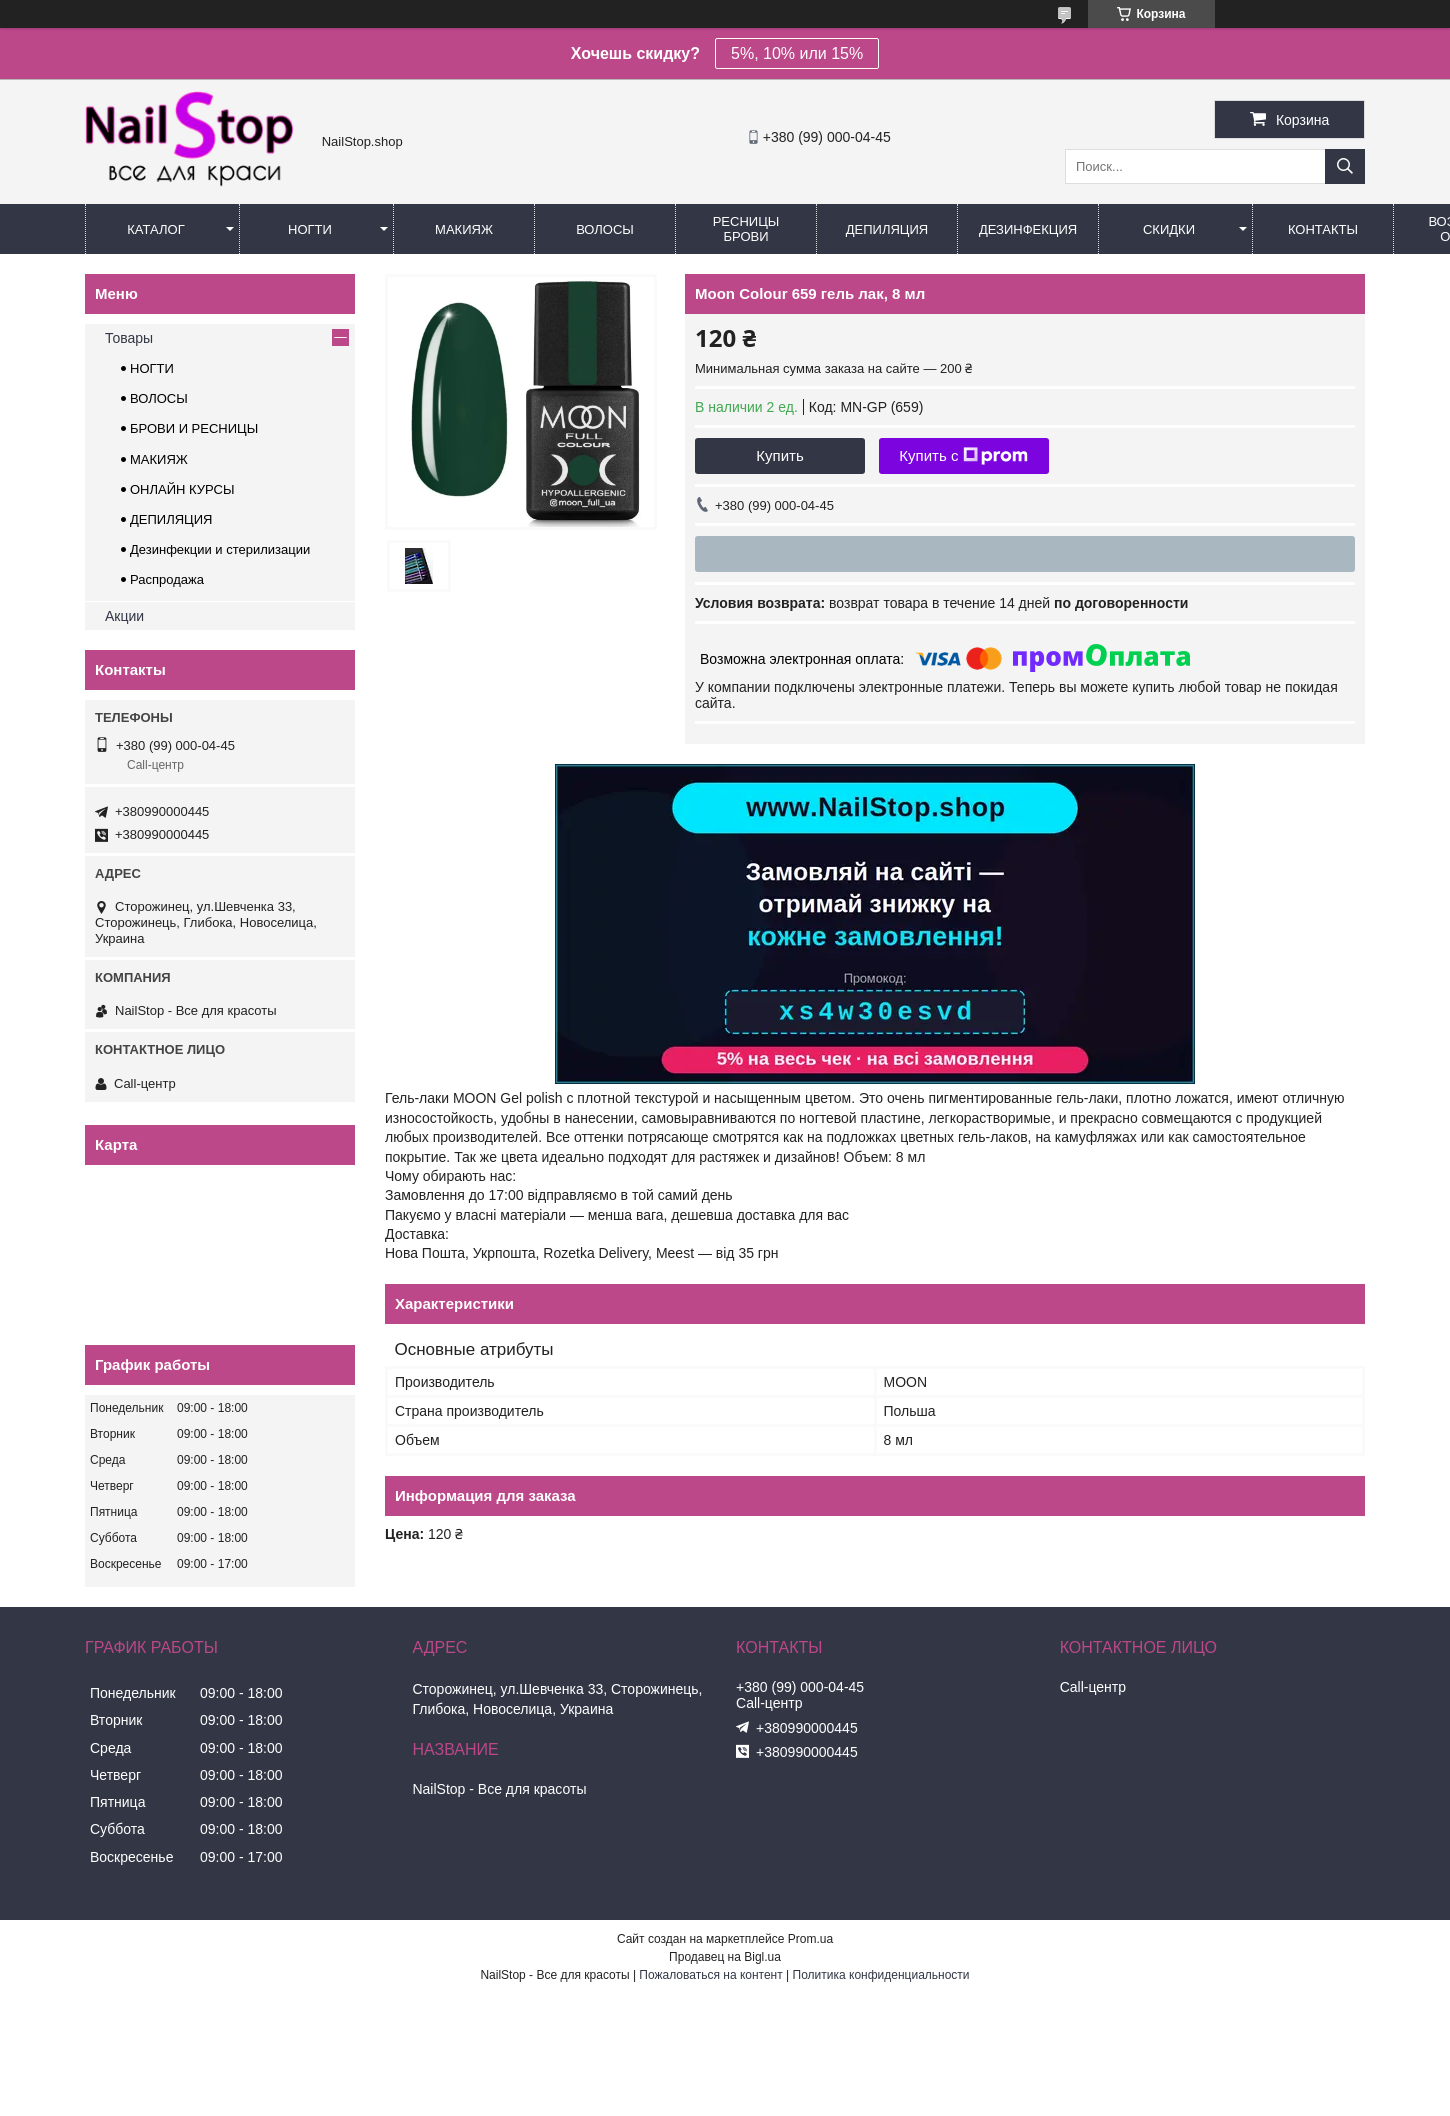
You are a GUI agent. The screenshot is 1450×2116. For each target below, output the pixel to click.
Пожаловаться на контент (710, 1975)
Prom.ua (810, 1939)
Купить (779, 455)
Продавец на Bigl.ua (725, 1957)
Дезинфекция (1028, 229)
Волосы (605, 229)
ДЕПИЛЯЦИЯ (171, 519)
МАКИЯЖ (159, 459)
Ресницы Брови (746, 229)
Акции (124, 616)
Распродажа (167, 579)
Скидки (1169, 229)
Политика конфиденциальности (881, 1975)
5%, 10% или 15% (797, 53)
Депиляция (887, 229)
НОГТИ (152, 368)
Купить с (963, 456)
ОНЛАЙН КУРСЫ (182, 489)
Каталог (155, 229)
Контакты (1323, 229)
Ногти (310, 229)
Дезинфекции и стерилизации (220, 549)
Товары (129, 338)
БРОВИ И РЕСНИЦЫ (194, 428)
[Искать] (1345, 166)
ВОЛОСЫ (159, 398)
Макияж (464, 229)
